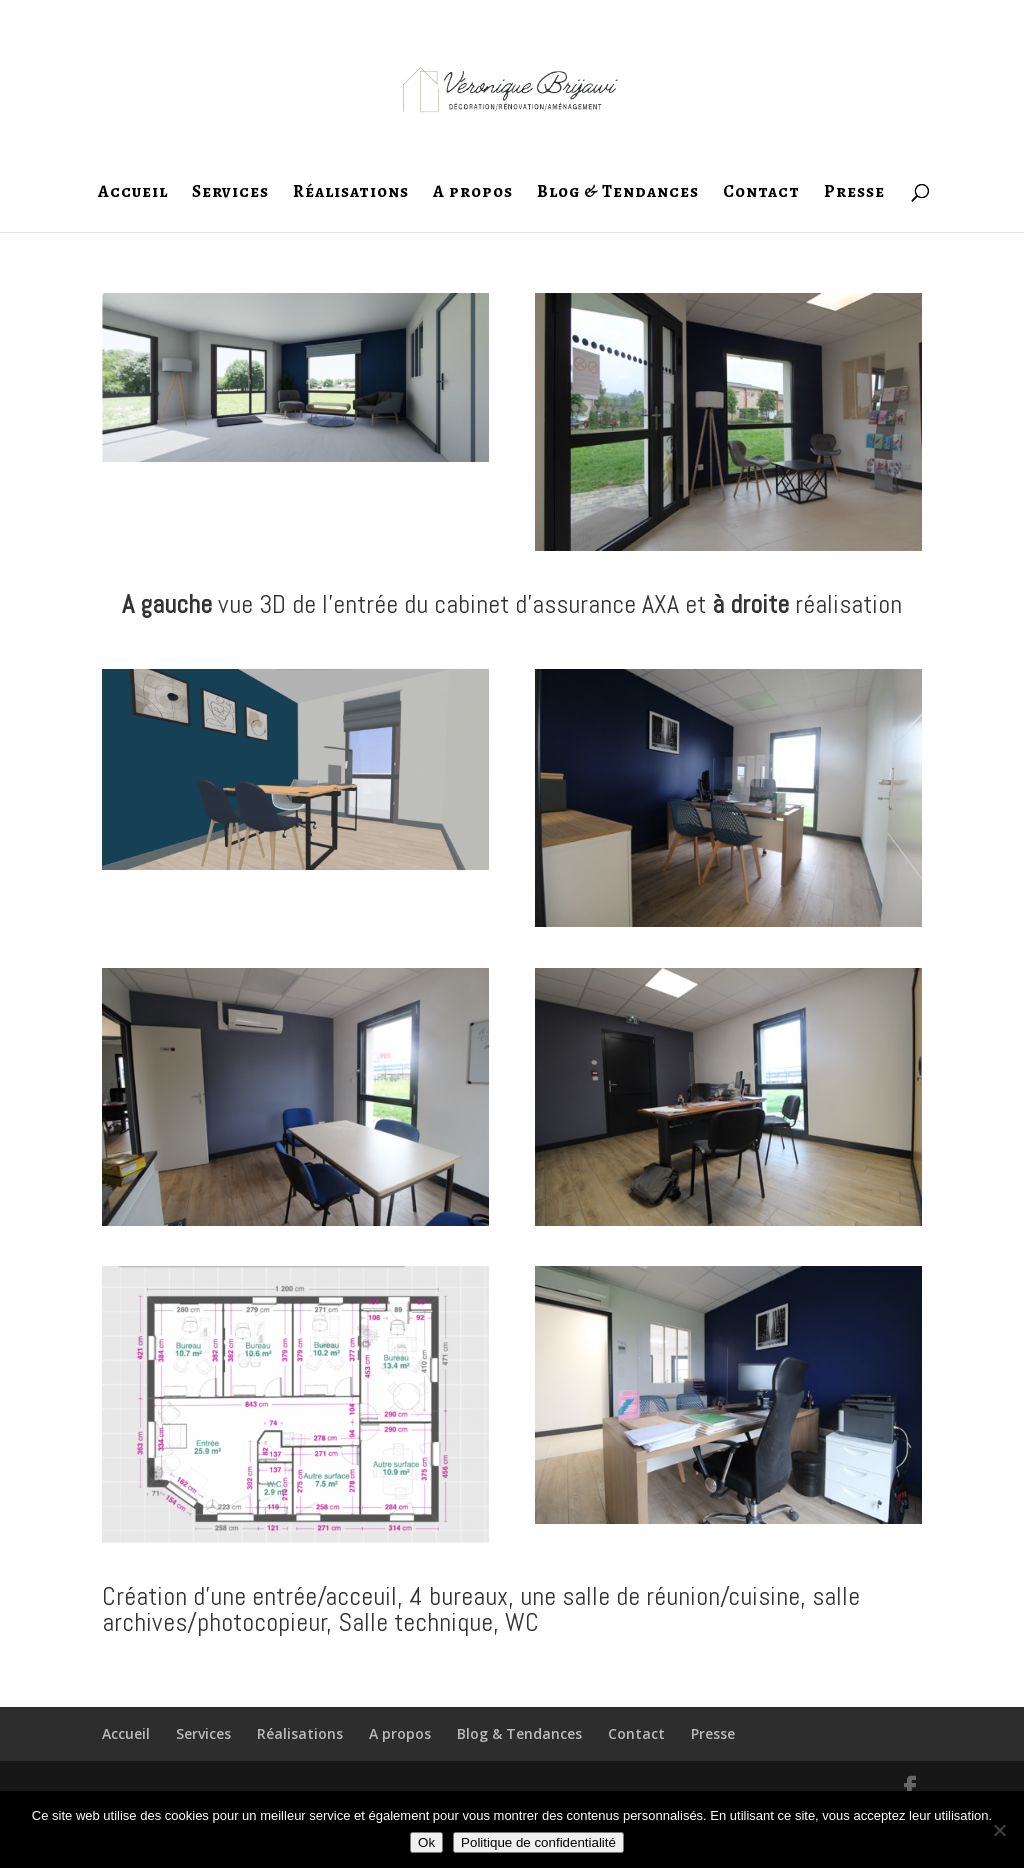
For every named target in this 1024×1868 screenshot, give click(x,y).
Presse (854, 194)
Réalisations (351, 194)
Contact (761, 194)
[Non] (999, 1830)
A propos (473, 194)
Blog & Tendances (618, 194)
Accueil (133, 194)
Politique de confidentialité (538, 1842)
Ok (426, 1842)
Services (230, 194)
